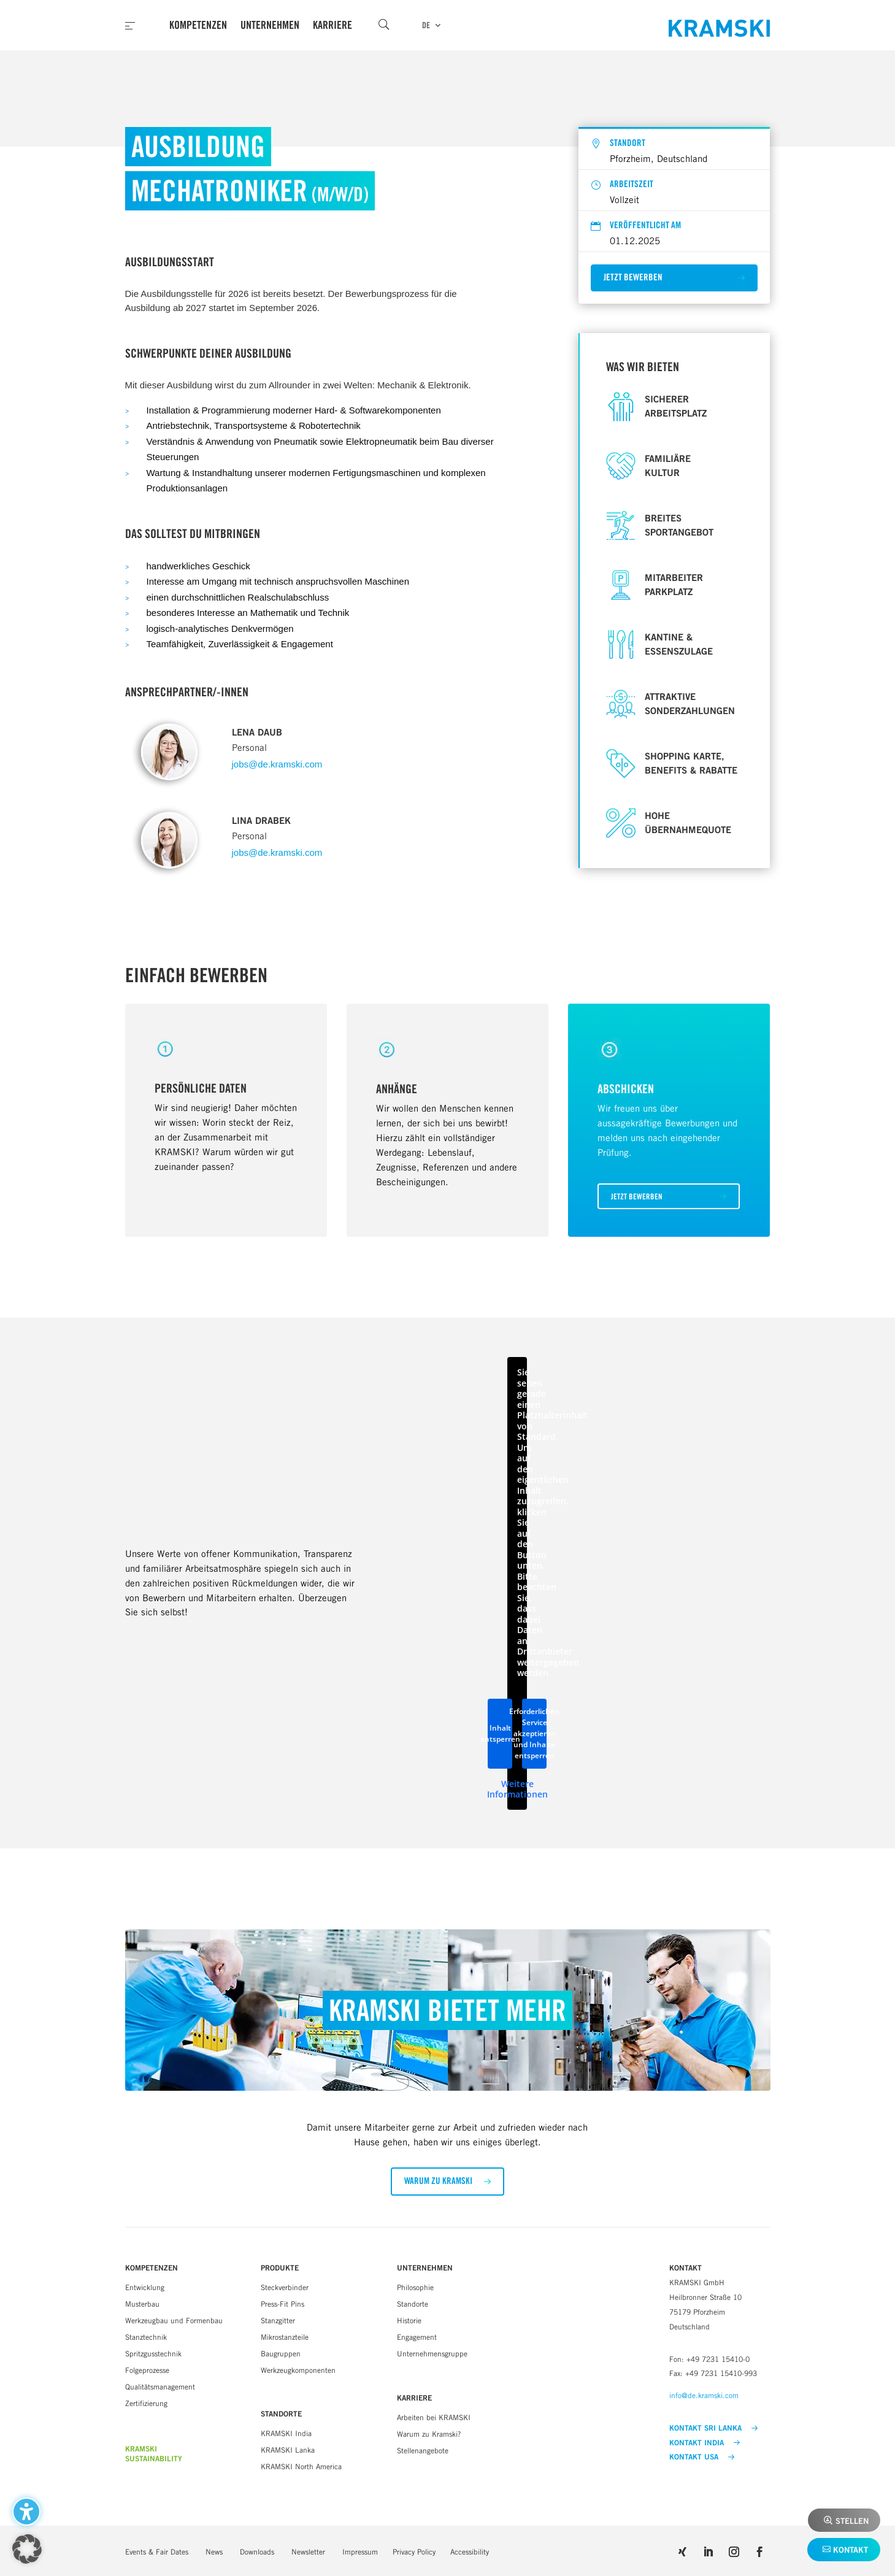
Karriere (332, 25)
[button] (674, 277)
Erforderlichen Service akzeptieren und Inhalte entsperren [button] (534, 1732)
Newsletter (308, 2551)
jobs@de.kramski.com (277, 764)
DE (426, 25)
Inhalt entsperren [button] (500, 1733)
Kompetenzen (198, 25)
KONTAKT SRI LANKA (713, 2428)
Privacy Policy (414, 2551)
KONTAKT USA (701, 2457)
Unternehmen (269, 25)
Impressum (360, 2551)
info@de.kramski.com (704, 2395)
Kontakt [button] (850, 2550)
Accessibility (469, 2551)
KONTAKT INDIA (704, 2443)
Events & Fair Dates (156, 2551)
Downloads (257, 2551)
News (214, 2551)
